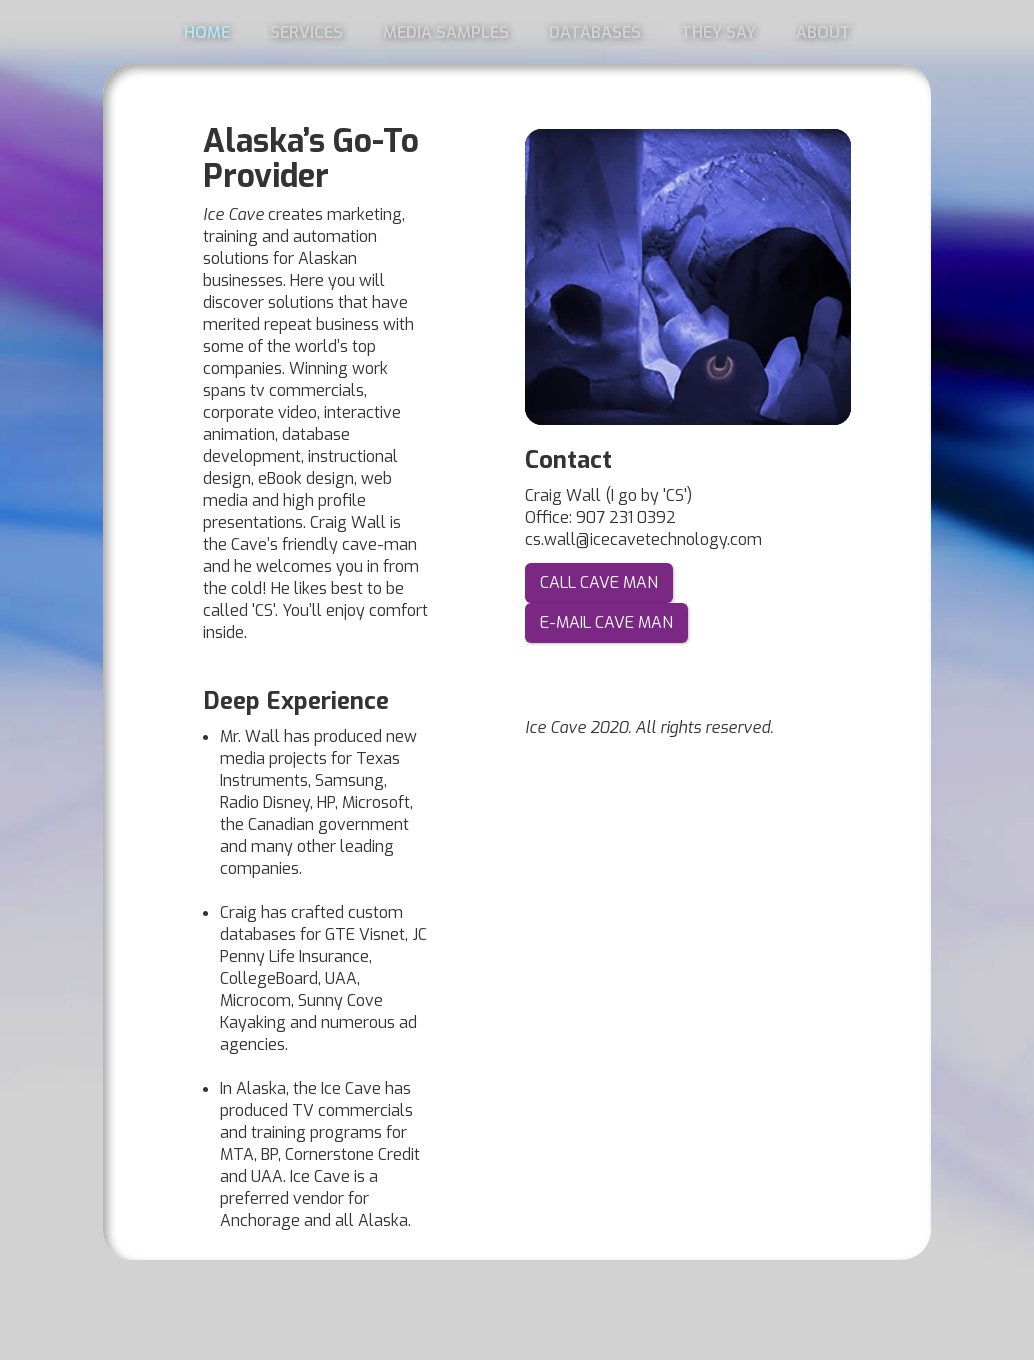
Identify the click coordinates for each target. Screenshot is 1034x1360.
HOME (207, 32)
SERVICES (306, 32)
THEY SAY (718, 32)
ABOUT (823, 32)
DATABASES (595, 32)
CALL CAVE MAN (599, 582)
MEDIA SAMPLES (446, 32)
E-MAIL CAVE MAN (606, 622)
